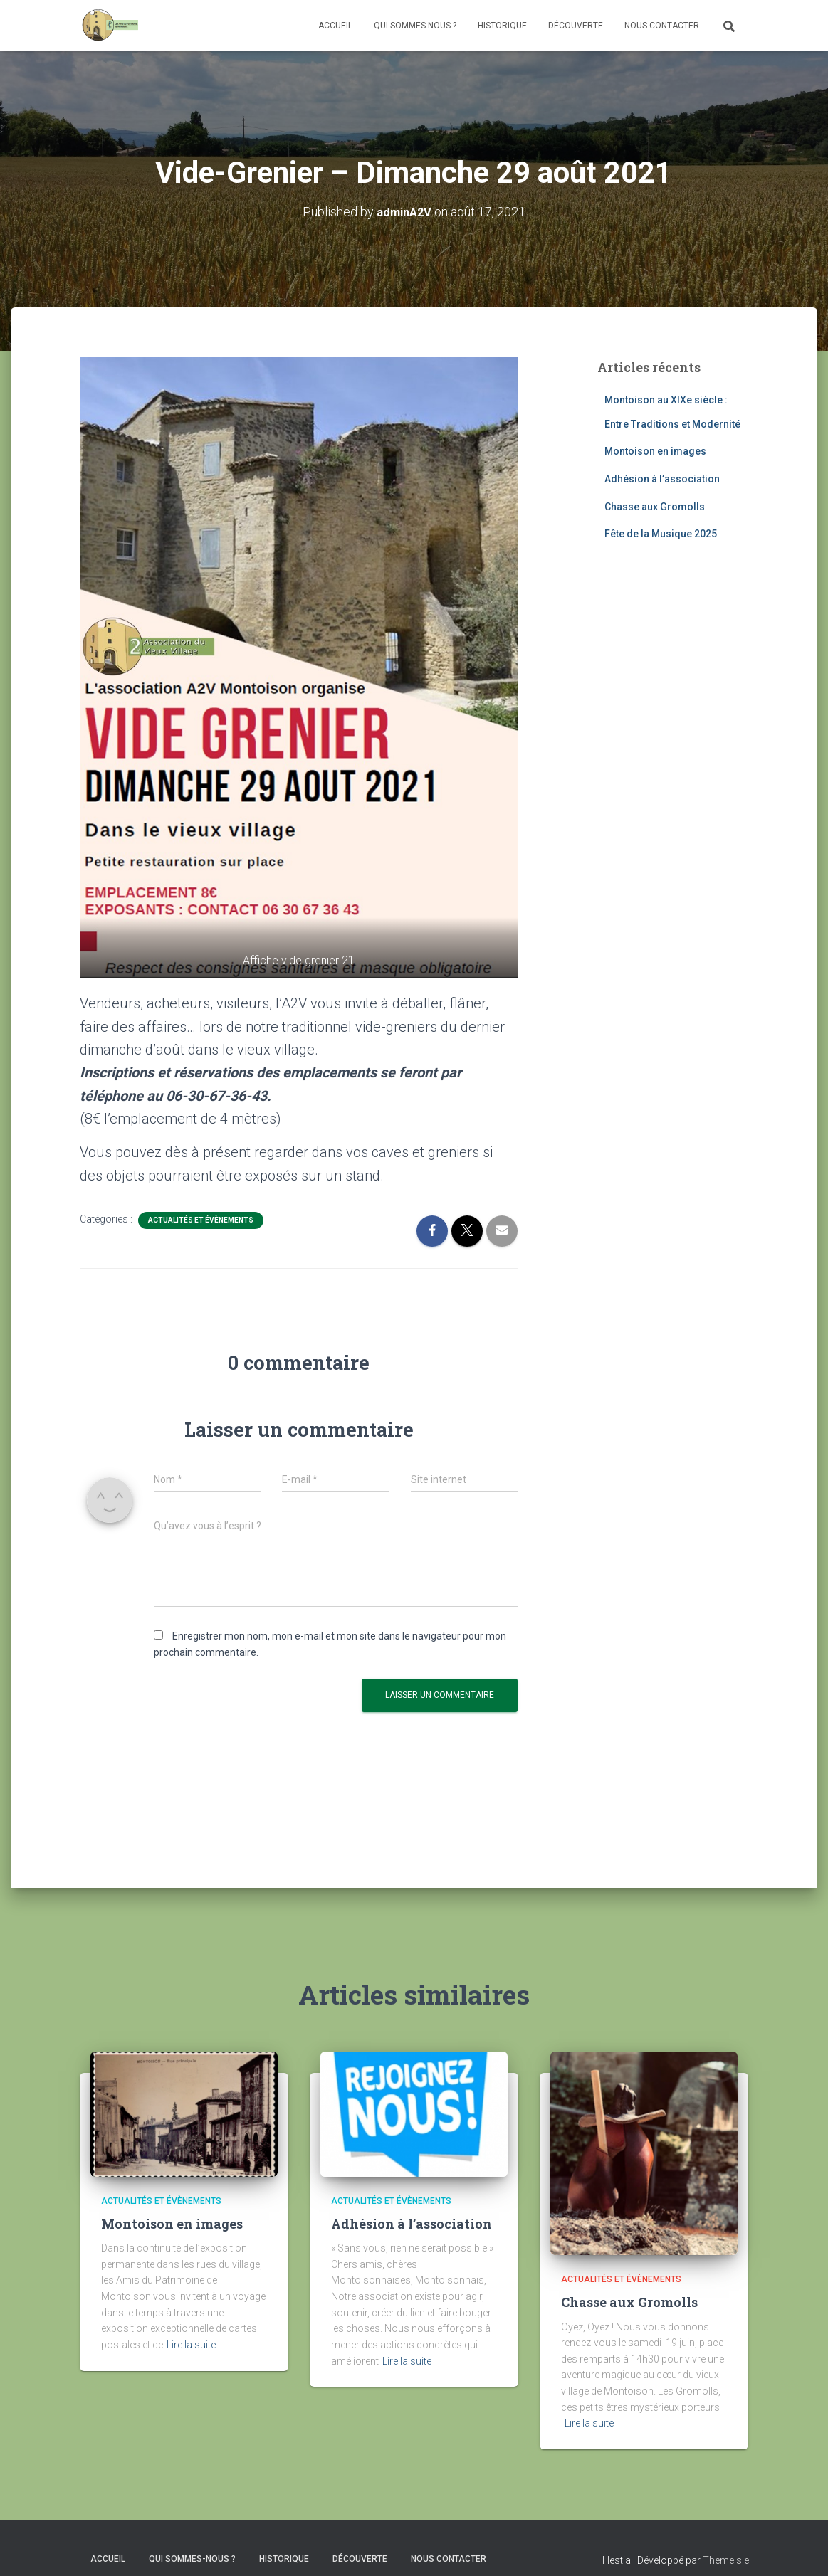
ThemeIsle (726, 2560)
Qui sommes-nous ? (415, 26)
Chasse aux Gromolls (654, 506)
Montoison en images (655, 451)
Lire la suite (191, 2344)
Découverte (575, 26)
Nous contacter (661, 26)
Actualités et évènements (200, 1220)
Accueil (335, 26)
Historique (502, 26)
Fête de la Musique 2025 (660, 533)
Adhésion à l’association (662, 478)
